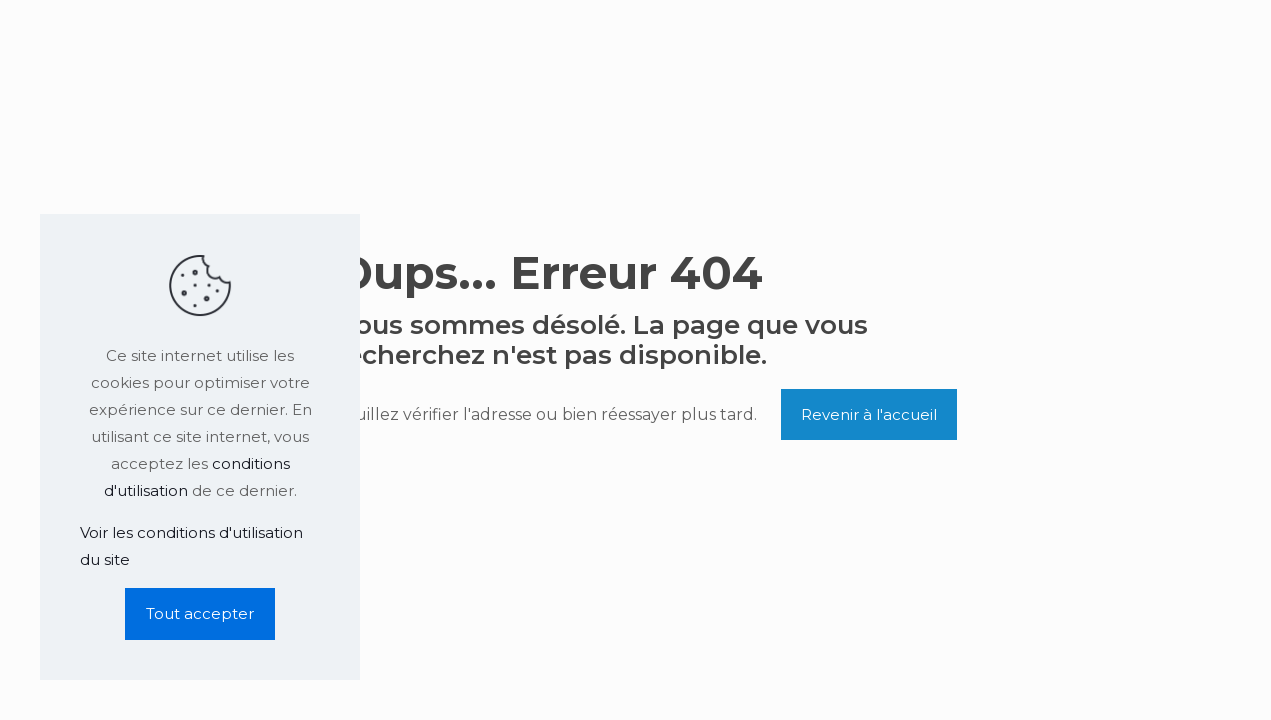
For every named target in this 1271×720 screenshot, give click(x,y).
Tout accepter (200, 613)
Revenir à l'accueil (869, 414)
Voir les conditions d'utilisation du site (191, 546)
